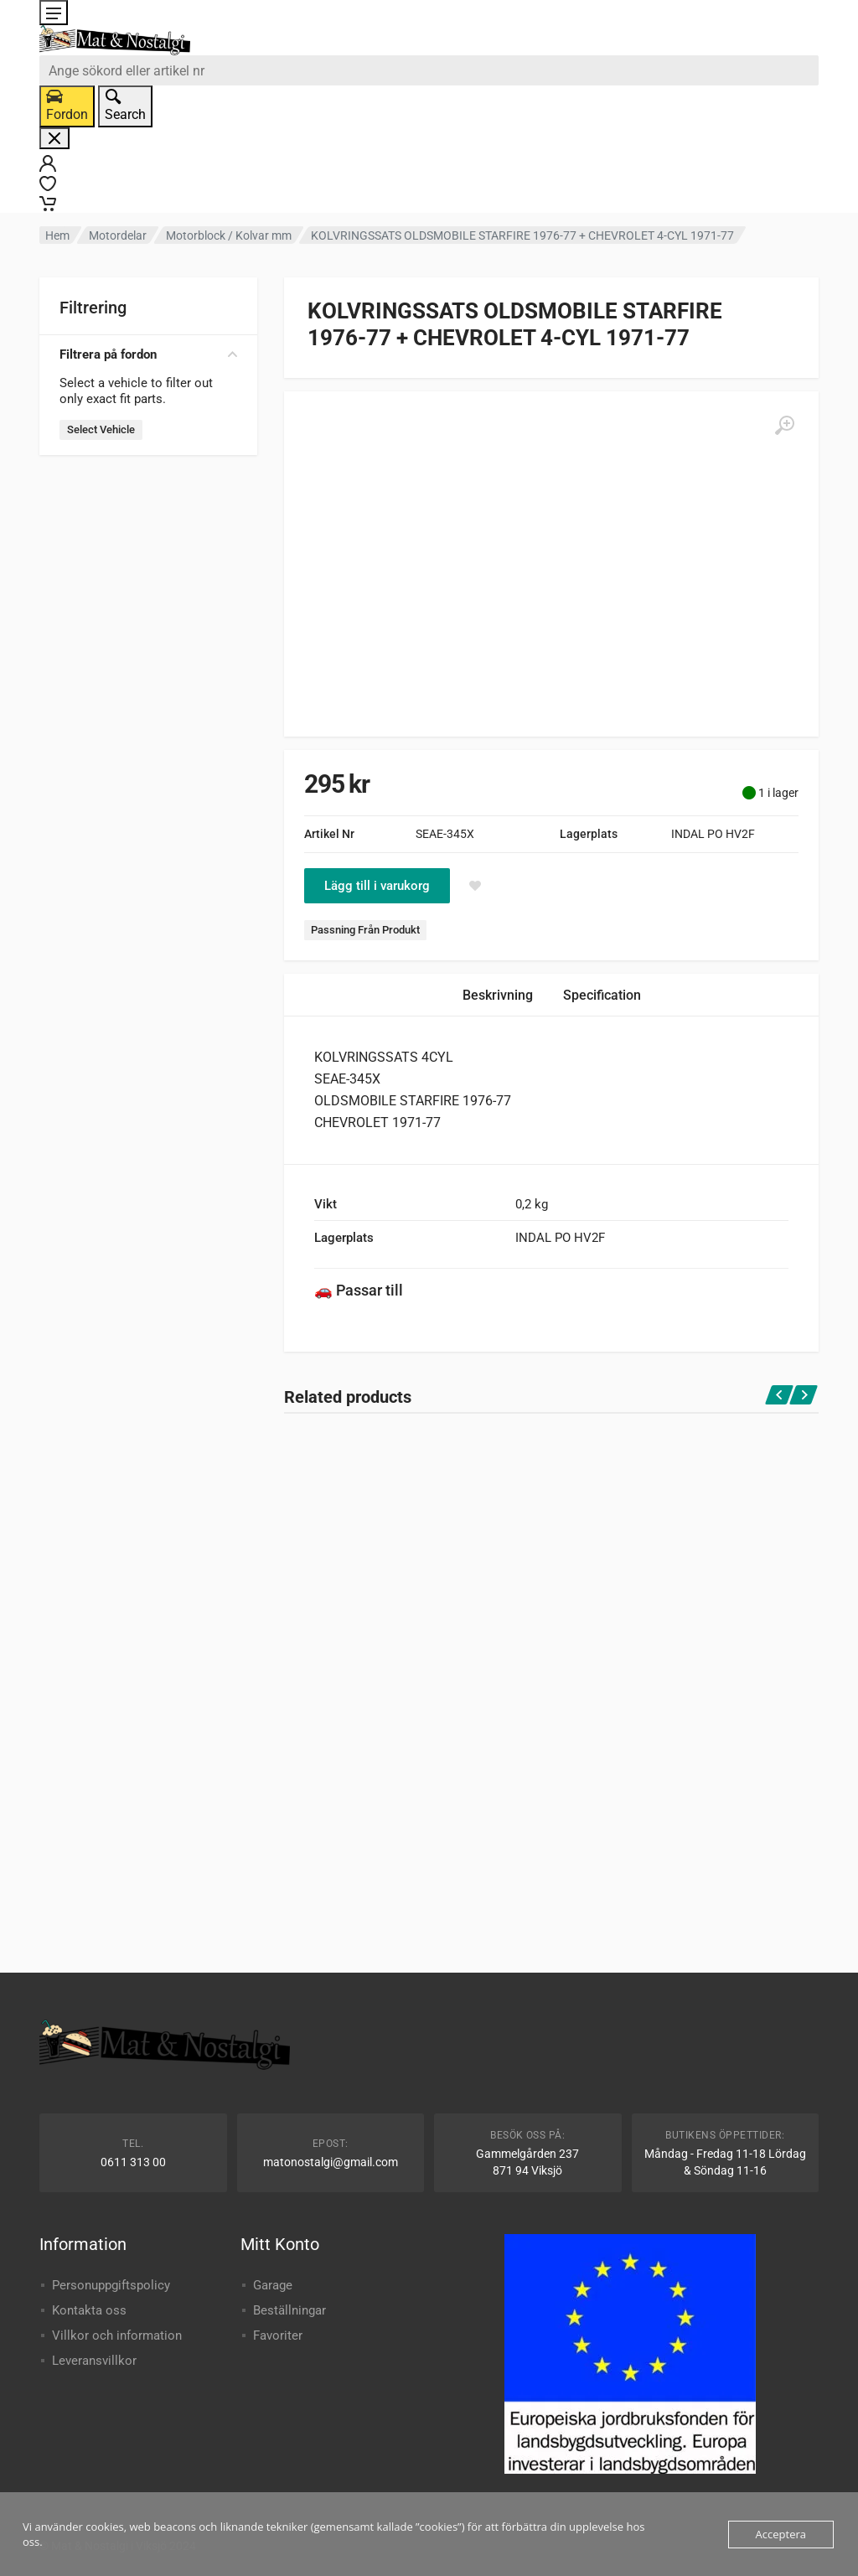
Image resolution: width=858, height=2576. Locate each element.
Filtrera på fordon (148, 354)
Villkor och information (117, 2335)
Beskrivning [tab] (498, 995)
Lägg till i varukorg (377, 885)
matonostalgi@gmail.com (330, 2162)
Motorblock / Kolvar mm (229, 235)
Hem (57, 235)
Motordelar (118, 235)
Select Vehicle (101, 429)
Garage (272, 2285)
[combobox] (429, 70)
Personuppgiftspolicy (111, 2285)
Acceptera (781, 2534)
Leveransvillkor (94, 2360)
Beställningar (289, 2310)
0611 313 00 (133, 2162)
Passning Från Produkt (365, 929)
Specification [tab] (602, 995)
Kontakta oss (89, 2310)
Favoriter (277, 2335)
